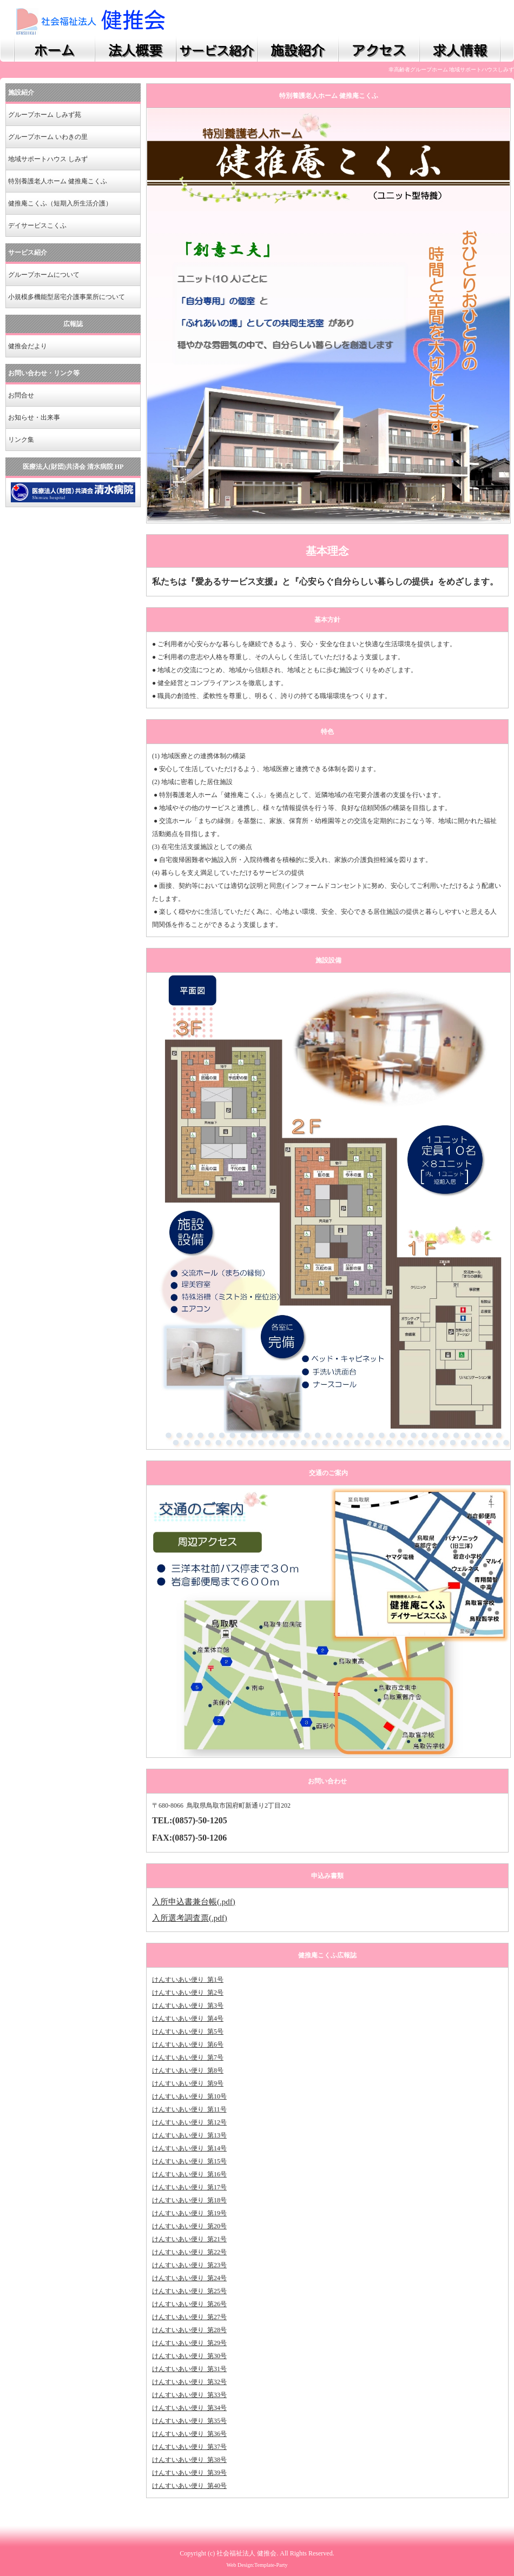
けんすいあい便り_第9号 (187, 2083)
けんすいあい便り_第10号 (189, 2096)
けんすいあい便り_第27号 (189, 2317)
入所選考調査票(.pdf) (189, 1918)
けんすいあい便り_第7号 (187, 2057)
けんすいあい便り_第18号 (189, 2200)
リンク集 (21, 439)
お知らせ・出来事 (34, 417)
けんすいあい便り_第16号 (189, 2174)
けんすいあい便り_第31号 (189, 2369)
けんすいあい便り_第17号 (189, 2187)
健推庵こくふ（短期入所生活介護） (60, 203)
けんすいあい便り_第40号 (189, 2485)
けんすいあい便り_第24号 (189, 2278)
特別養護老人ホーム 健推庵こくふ (57, 181)
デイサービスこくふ (37, 225)
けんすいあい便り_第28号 (189, 2330)
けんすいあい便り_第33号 (189, 2395)
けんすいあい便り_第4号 (187, 2018)
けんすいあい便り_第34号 (189, 2408)
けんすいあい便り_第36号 (189, 2434)
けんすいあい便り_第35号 (189, 2421)
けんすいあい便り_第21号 (189, 2239)
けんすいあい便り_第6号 (187, 2044)
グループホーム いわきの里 (48, 137)
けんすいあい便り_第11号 (189, 2109)
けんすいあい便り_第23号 (189, 2265)
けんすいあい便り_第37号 (189, 2447)
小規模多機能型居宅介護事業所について (66, 297)
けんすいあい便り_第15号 (189, 2161)
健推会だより (27, 346)
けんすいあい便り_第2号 (187, 1992)
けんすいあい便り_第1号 (187, 1979)
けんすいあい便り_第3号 (187, 2005)
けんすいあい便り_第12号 (189, 2122)
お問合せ (21, 395)
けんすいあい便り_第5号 (187, 2031)
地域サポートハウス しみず (48, 159)
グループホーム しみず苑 (44, 114)
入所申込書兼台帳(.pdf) (193, 1901)
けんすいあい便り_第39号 (189, 2473)
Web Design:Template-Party (256, 2565)
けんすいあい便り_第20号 (189, 2226)
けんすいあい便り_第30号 (189, 2356)
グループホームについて (44, 274)
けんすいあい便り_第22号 (189, 2252)
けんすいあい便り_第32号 (189, 2382)
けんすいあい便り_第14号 (189, 2148)
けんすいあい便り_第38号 (189, 2460)
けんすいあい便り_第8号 (187, 2070)
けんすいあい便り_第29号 (189, 2343)
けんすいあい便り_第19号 (189, 2213)
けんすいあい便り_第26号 (189, 2304)
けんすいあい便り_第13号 (189, 2135)
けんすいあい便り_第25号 (189, 2291)
